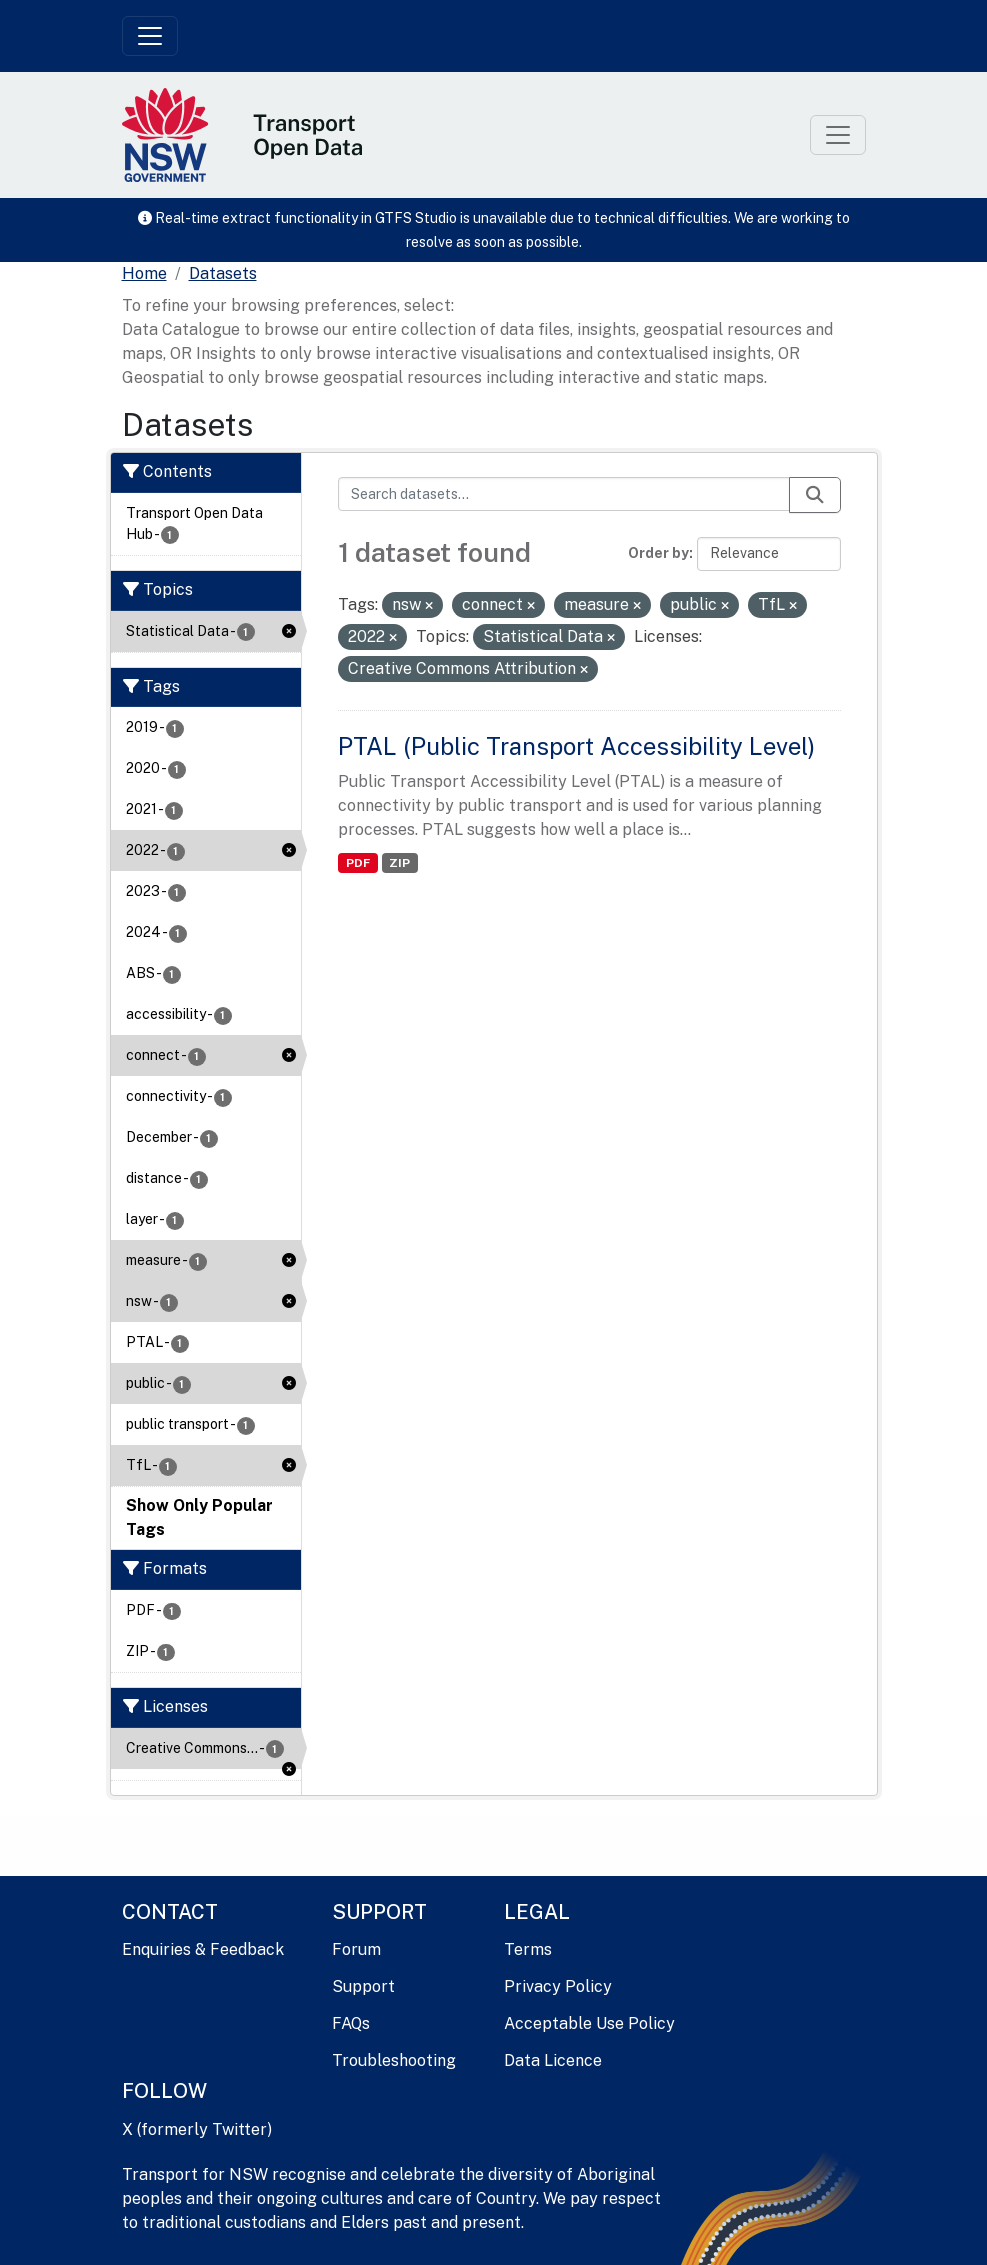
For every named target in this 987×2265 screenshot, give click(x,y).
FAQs (351, 2023)
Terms (528, 1949)
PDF (358, 863)
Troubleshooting (394, 2060)
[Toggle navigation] (150, 36)
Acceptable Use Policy (589, 2023)
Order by (658, 553)
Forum (356, 1949)
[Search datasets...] (564, 494)
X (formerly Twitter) (197, 2129)
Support (363, 1986)
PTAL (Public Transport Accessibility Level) (576, 746)
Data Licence (553, 2060)
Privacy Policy (558, 1986)
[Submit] (815, 495)
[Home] (144, 274)
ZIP (399, 863)
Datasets (223, 273)
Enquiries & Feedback (203, 1949)
